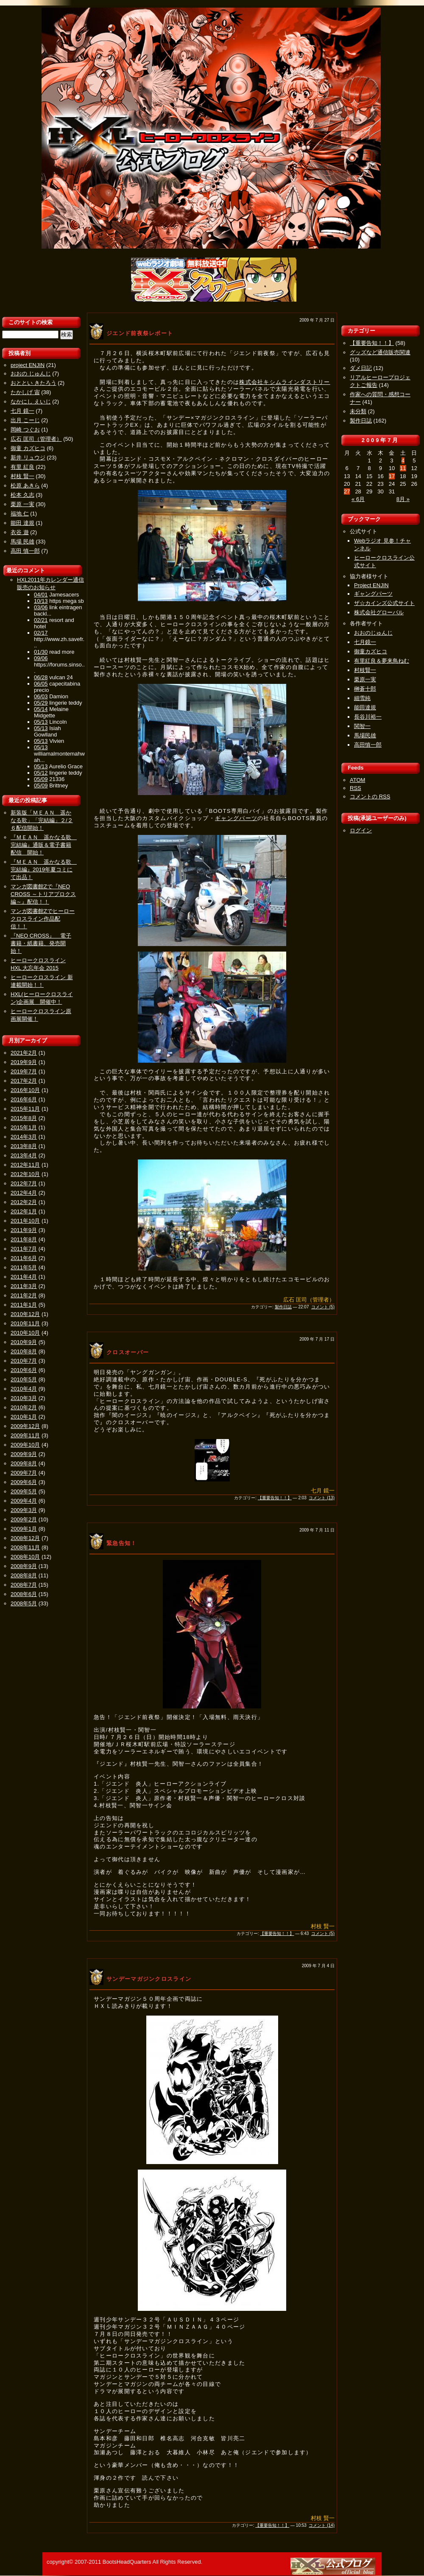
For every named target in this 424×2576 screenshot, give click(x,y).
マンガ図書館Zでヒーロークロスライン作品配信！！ (43, 919)
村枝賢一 (365, 670)
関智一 (362, 726)
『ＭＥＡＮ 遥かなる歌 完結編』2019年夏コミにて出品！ (44, 869)
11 (403, 468)
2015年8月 (24, 1118)
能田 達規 (22, 523)
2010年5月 (24, 1379)
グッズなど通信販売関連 (380, 352)
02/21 (41, 620)
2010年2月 (24, 1407)
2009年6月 (24, 1482)
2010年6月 (24, 1370)
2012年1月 (24, 1211)
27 (347, 491)
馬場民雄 (365, 735)
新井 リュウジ (28, 457)
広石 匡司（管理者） (36, 439)
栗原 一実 (22, 504)
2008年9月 (24, 1566)
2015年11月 (25, 1109)
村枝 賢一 (22, 476)
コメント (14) (322, 2525)
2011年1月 (24, 1305)
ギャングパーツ (236, 818)
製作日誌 (283, 1307)
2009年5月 (24, 1491)
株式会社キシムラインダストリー (284, 382)
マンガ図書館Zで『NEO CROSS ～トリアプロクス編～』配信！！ (43, 894)
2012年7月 (24, 1183)
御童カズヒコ (370, 651)
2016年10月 (25, 1090)
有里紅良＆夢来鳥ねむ (381, 661)
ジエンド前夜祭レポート (139, 333)
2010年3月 (24, 1398)
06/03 (41, 696)
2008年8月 (24, 1575)
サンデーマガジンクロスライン (148, 1979)
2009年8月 (24, 1463)
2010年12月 (25, 1314)
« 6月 (358, 499)
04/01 (41, 594)
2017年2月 (24, 1081)
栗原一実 (365, 679)
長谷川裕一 (368, 717)
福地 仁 (20, 513)
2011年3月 (24, 1286)
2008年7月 (24, 1585)
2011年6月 (24, 1258)
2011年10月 (25, 1221)
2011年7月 (24, 1249)
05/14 (41, 709)
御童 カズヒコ (28, 448)
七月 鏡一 (22, 411)
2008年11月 (25, 1547)
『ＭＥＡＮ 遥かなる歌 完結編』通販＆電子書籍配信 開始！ (44, 845)
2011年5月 (24, 1267)
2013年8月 (24, 1146)
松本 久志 (22, 495)
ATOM (357, 780)
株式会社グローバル (379, 612)
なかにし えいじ (31, 401)
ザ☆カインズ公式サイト (384, 603)
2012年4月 (24, 1193)
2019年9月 (24, 1062)
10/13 (41, 601)
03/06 (41, 607)
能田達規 (365, 707)
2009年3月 (24, 1510)
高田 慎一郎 (25, 551)
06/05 (41, 683)
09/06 (41, 658)
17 (392, 476)
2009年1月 (24, 1529)
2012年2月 (24, 1202)
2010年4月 (24, 1389)
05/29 (41, 703)
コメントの (370, 796)
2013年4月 (24, 1155)
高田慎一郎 (368, 745)
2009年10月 (25, 1445)
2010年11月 (25, 1323)
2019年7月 (24, 1071)
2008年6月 (24, 1594)
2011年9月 (24, 1230)
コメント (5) (323, 1307)
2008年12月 (25, 1538)
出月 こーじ (25, 420)
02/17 (41, 633)
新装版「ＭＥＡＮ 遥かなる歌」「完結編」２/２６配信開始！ (42, 820)
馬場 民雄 (22, 541)
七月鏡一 (365, 642)
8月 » (403, 499)
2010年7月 (24, 1361)
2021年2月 (24, 1053)
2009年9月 (24, 1454)
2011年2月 (24, 1295)
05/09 (41, 779)
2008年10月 (25, 1557)
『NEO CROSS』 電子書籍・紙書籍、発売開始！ (41, 943)
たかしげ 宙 (25, 392)
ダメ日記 (361, 368)
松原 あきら (25, 485)
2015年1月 (24, 1127)
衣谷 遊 (20, 532)
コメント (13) (322, 1497)
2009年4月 (24, 1501)
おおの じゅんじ (31, 373)
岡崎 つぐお (25, 429)
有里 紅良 (22, 467)
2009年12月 (25, 1426)
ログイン (361, 830)
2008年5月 (24, 1603)
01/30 (41, 652)
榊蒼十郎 (365, 689)
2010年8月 (24, 1351)
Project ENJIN (371, 585)
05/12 (41, 773)
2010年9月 (24, 1342)
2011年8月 (24, 1239)
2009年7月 (24, 1473)
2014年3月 (24, 1137)
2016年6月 (24, 1099)
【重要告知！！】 (275, 1497)
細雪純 (362, 698)
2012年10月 (25, 1174)
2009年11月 (25, 1435)
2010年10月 (25, 1333)
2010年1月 (24, 1417)
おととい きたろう (33, 383)
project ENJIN (28, 365)
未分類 (358, 411)
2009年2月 (24, 1519)
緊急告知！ (121, 1543)
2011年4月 (24, 1277)
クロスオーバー (127, 1352)
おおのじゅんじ (373, 633)
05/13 (41, 722)
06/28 (41, 677)
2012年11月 (25, 1165)
